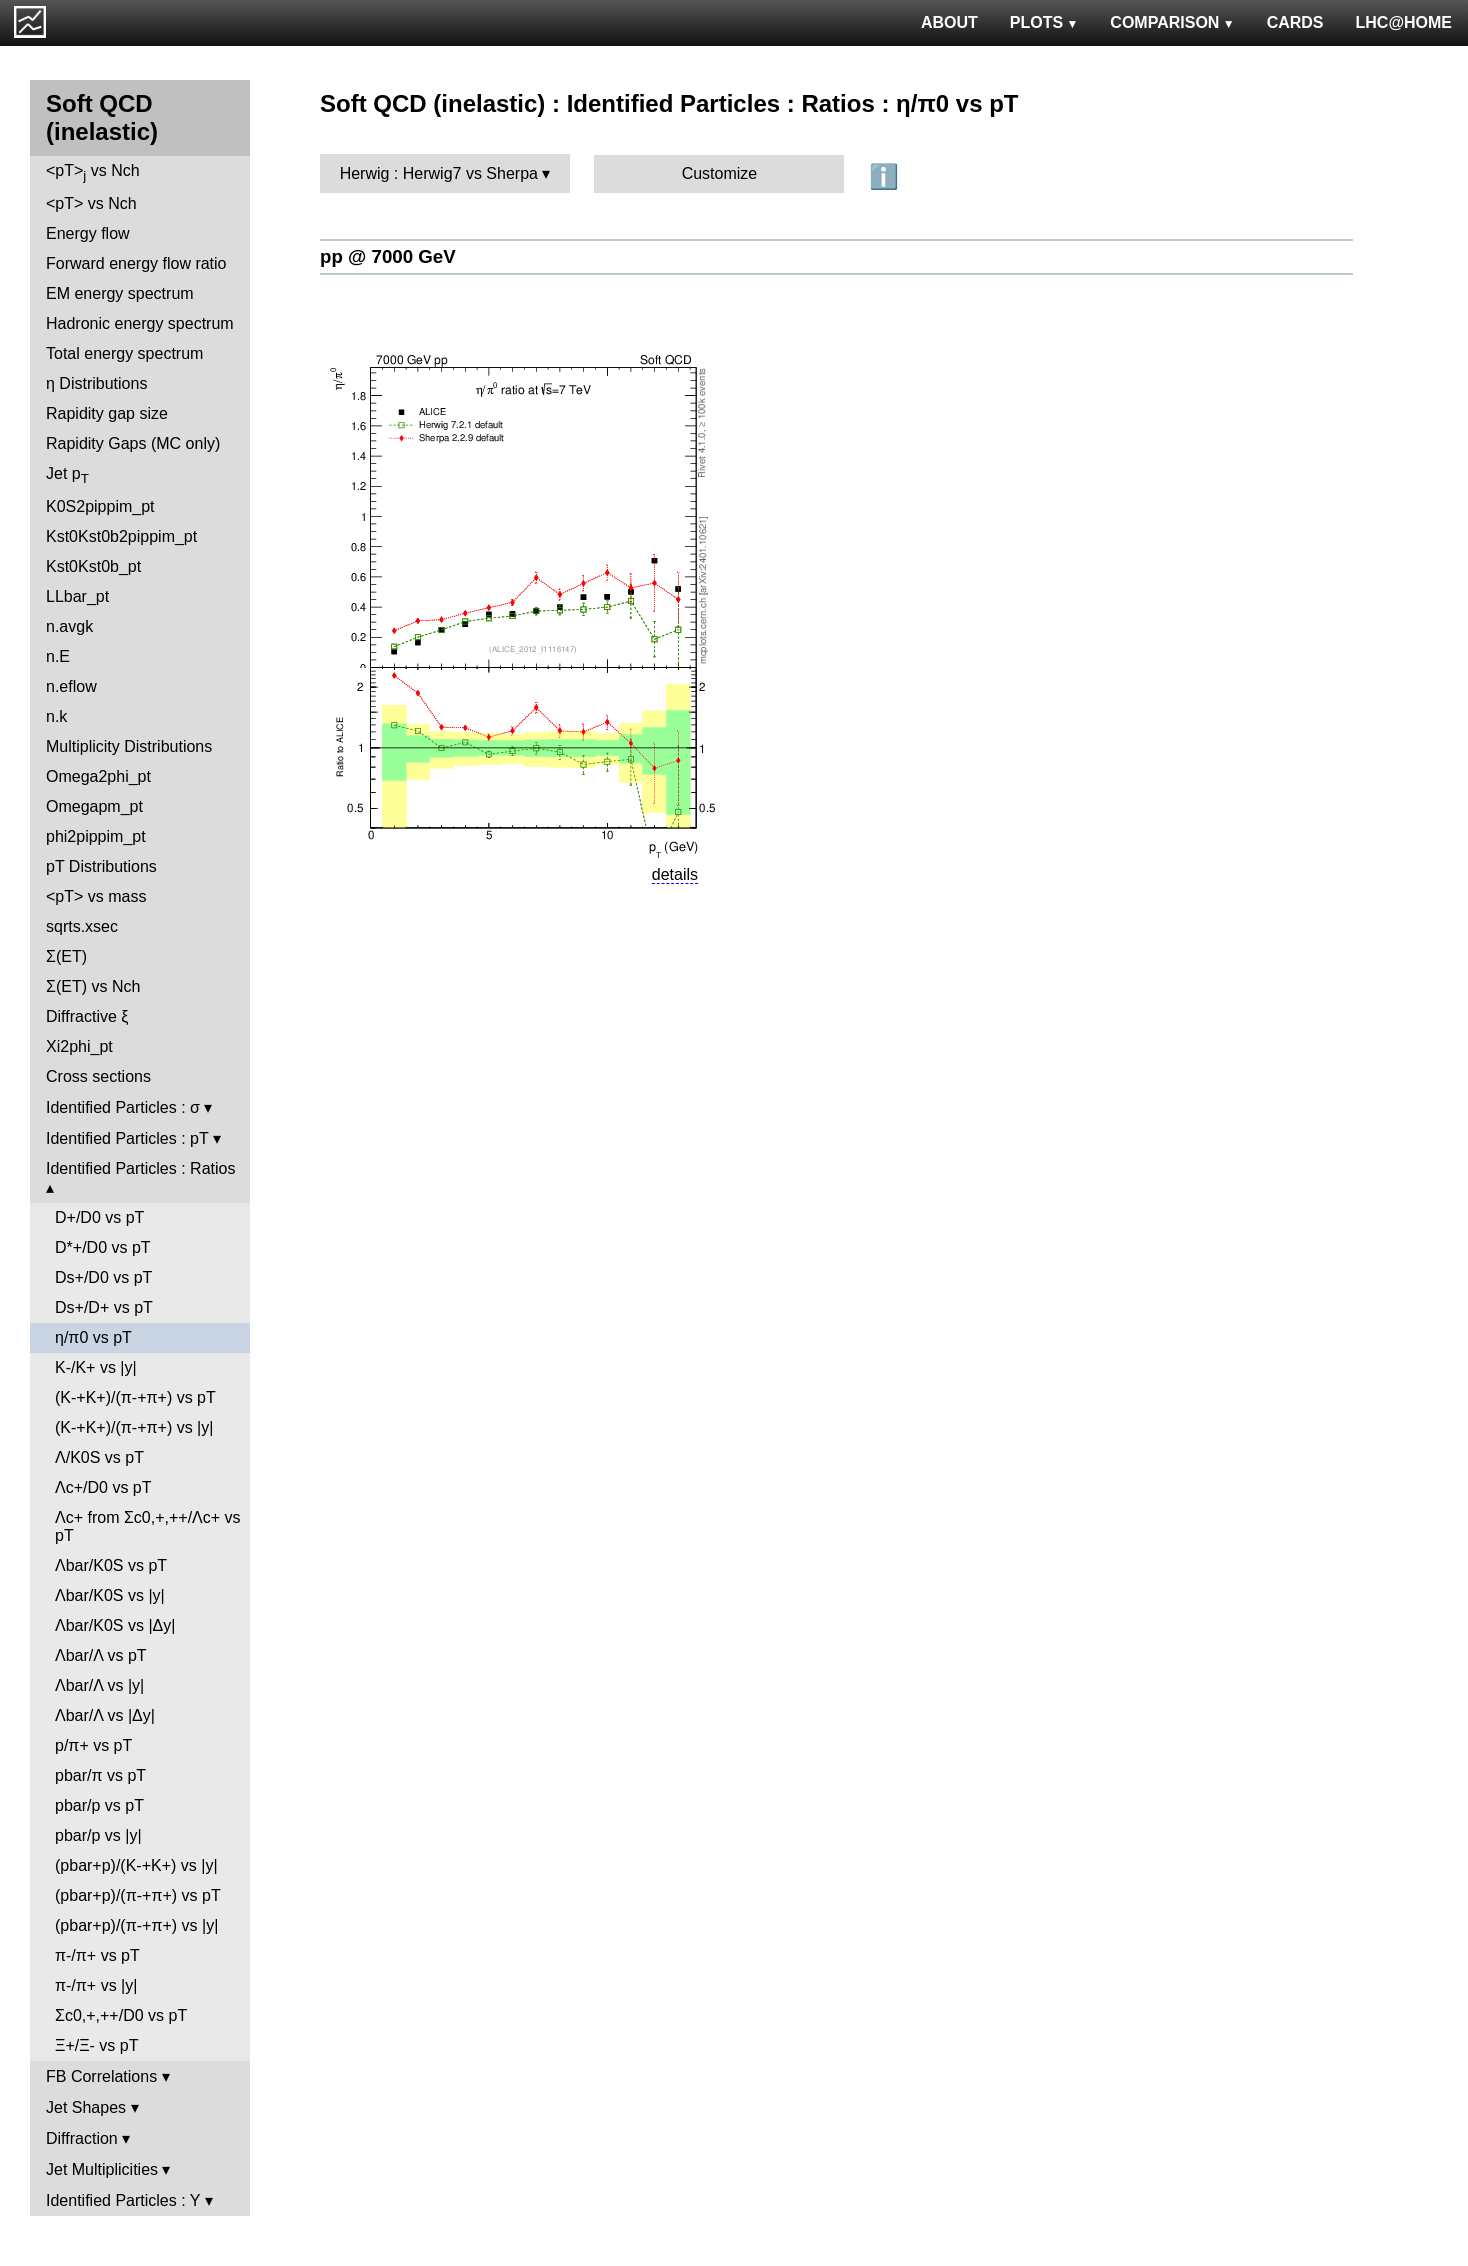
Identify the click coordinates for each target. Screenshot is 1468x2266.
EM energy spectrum (120, 293)
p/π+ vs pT (93, 1745)
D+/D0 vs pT (99, 1217)
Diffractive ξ (87, 1016)
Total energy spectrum (124, 353)
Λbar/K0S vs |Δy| (115, 1625)
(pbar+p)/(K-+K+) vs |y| (136, 1865)
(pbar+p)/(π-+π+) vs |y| (136, 1925)
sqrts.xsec (82, 926)
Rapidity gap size (107, 413)
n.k (56, 716)
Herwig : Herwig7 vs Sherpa (439, 173)
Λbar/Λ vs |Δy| (105, 1715)
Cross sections (98, 1076)
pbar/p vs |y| (98, 1835)
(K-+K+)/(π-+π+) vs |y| (134, 1427)
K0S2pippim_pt (100, 506)
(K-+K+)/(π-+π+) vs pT (135, 1397)
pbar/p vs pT (99, 1805)
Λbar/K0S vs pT (111, 1565)
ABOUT (949, 22)
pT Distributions (101, 866)
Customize (720, 173)
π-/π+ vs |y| (96, 1985)
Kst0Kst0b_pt (93, 566)
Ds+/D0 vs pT (103, 1277)
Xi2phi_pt (79, 1046)
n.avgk (69, 626)
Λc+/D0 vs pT (103, 1487)
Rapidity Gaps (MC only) (133, 443)
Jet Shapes (86, 2107)
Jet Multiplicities (102, 2169)
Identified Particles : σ (123, 1107)
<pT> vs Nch (93, 172)
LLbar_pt (77, 596)
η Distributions (96, 383)
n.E (58, 656)
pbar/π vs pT (100, 1775)
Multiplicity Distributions (129, 746)
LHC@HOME (1404, 22)
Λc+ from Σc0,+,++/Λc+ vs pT (148, 1526)
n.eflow (71, 686)
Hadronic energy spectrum (140, 323)
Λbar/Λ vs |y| (99, 1685)
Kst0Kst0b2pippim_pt (121, 536)
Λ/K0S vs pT (99, 1457)
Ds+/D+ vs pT (104, 1307)
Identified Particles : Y (123, 2200)
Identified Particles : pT (127, 1138)
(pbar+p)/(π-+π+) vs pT (138, 1895)
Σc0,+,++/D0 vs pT (121, 2015)
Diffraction (82, 2138)
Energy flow (88, 233)
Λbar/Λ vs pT (101, 1655)
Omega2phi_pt (98, 776)
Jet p (67, 475)
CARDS (1295, 22)
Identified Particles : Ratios (140, 1168)
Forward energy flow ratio (136, 263)
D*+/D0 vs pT (103, 1247)
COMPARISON (1172, 22)
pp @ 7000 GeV (388, 256)
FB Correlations (101, 2076)
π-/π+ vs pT (97, 1955)
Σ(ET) (66, 956)
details (675, 874)
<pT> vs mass (96, 896)
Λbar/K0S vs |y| (110, 1595)
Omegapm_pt (94, 806)
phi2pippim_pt (96, 836)
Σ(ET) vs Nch (93, 986)
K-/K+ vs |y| (96, 1367)
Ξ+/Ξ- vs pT (96, 2045)
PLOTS (1044, 22)
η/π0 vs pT (93, 1337)
